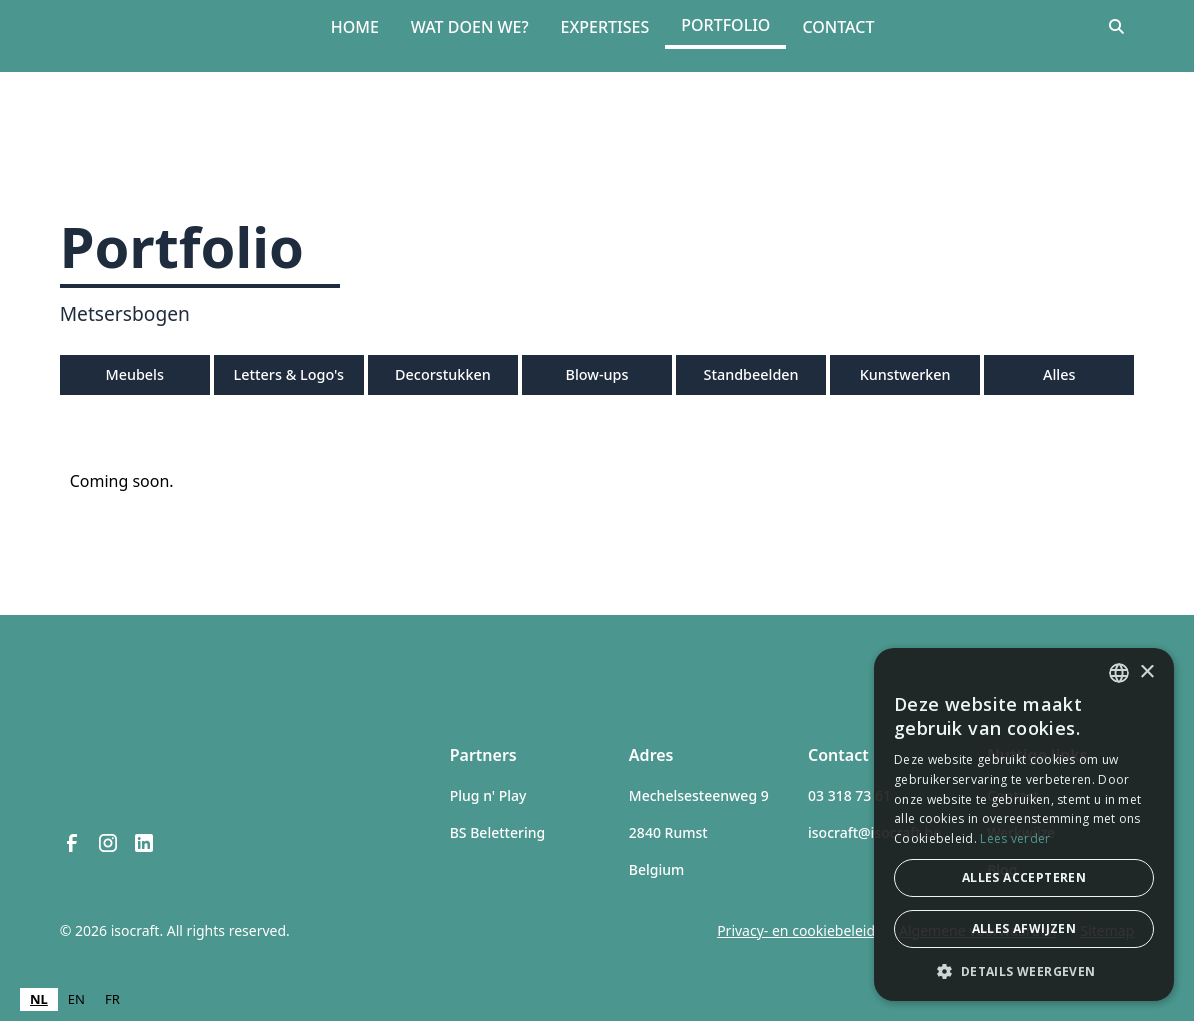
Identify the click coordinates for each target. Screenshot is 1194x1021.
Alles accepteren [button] (1024, 877)
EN (76, 999)
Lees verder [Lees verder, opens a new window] (1015, 838)
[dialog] (1024, 824)
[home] (151, 27)
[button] (1024, 971)
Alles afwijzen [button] (1024, 928)
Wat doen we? (470, 27)
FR (112, 999)
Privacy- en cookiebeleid (796, 930)
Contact (838, 27)
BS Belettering (497, 832)
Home (355, 27)
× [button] (1146, 672)
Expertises (605, 27)
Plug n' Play (488, 795)
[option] (76, 999)
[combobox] (39, 999)
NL (39, 999)
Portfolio (725, 25)
